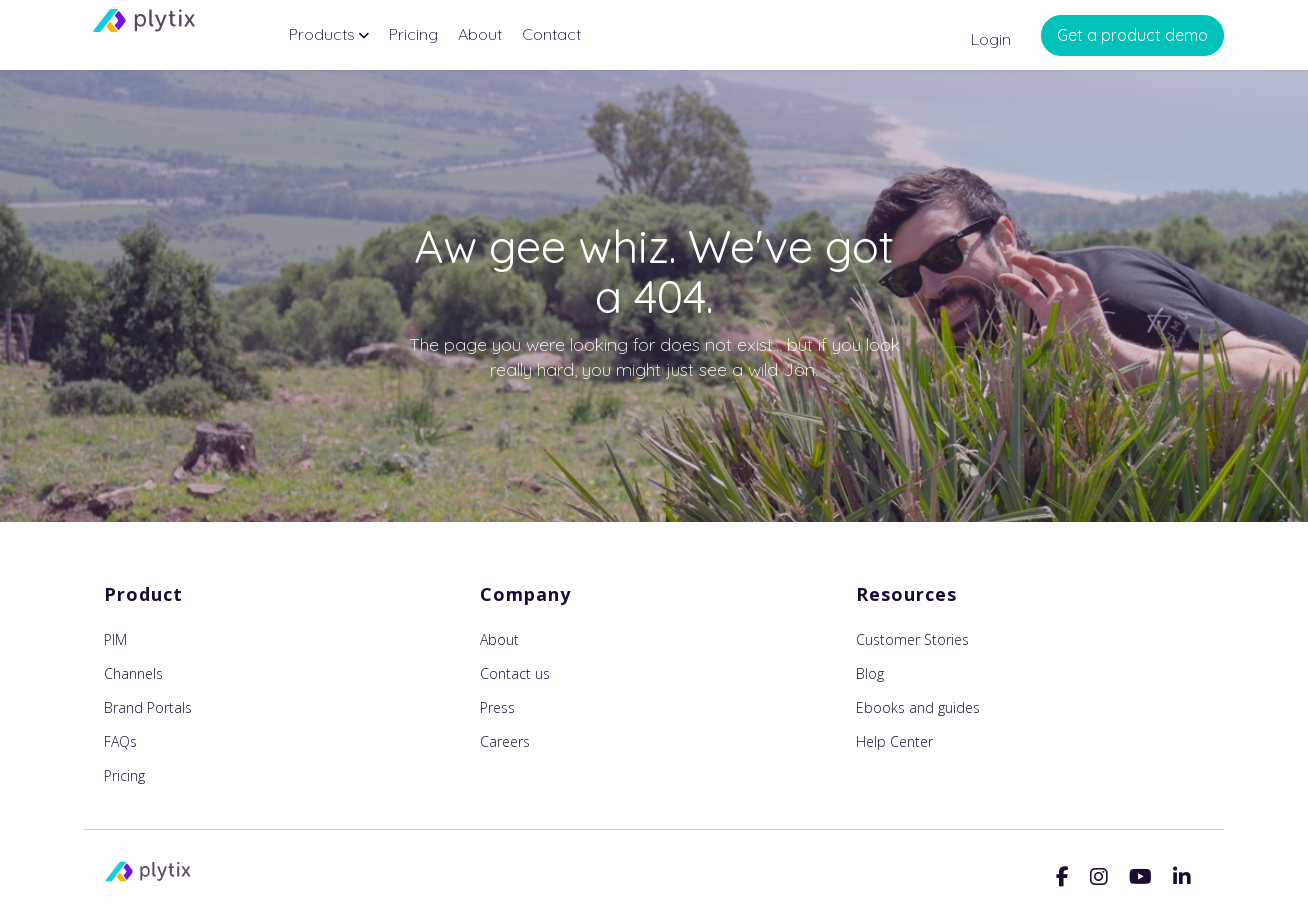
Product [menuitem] (143, 594)
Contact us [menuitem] (515, 673)
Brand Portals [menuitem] (148, 707)
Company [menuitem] (525, 594)
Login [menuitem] (991, 39)
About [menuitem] (480, 34)
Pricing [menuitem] (413, 34)
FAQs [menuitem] (120, 741)
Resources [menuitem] (906, 594)
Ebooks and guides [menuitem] (918, 707)
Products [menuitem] (322, 34)
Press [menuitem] (497, 707)
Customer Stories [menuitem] (912, 639)
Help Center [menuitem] (894, 741)
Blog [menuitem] (870, 673)
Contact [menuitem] (551, 34)
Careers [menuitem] (505, 741)
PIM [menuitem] (115, 639)
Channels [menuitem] (133, 673)
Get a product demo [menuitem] (1132, 35)
